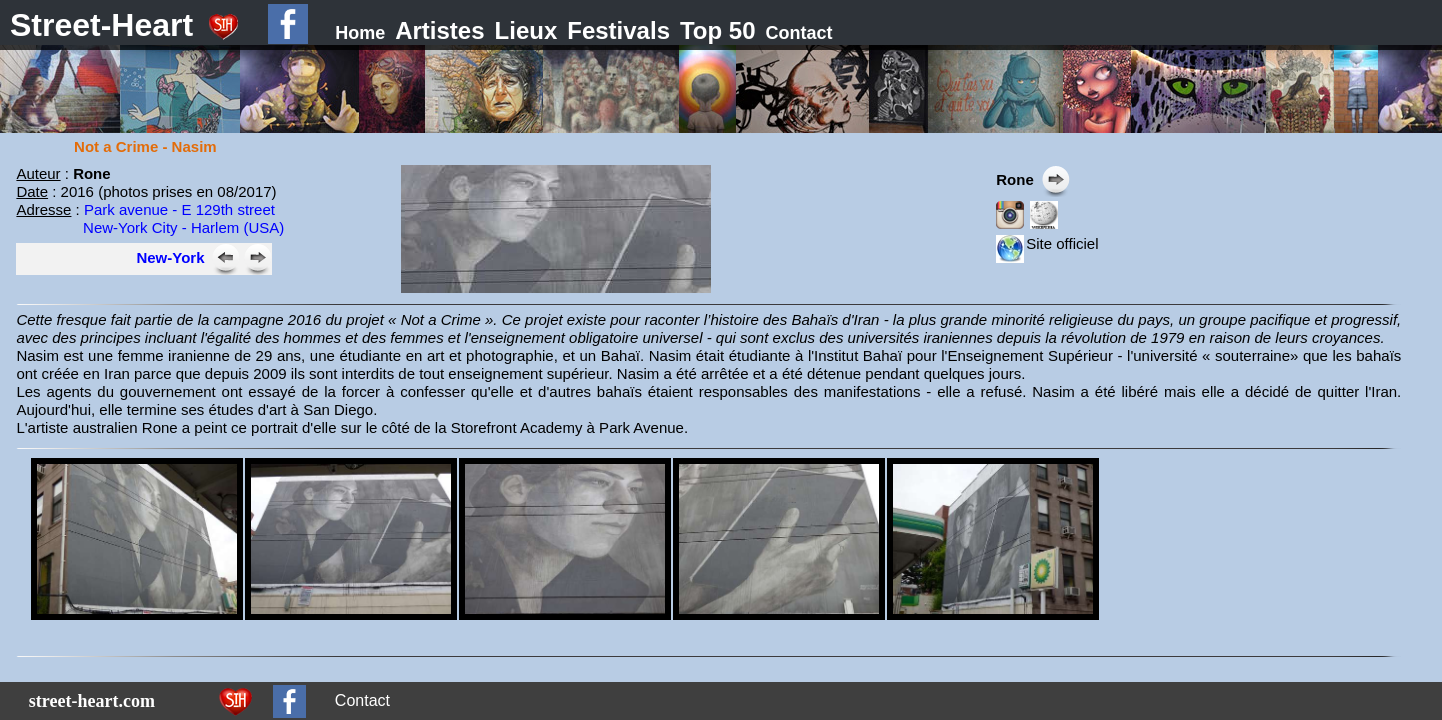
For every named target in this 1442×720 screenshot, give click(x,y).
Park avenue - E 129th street (179, 209)
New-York (170, 257)
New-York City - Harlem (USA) (183, 227)
